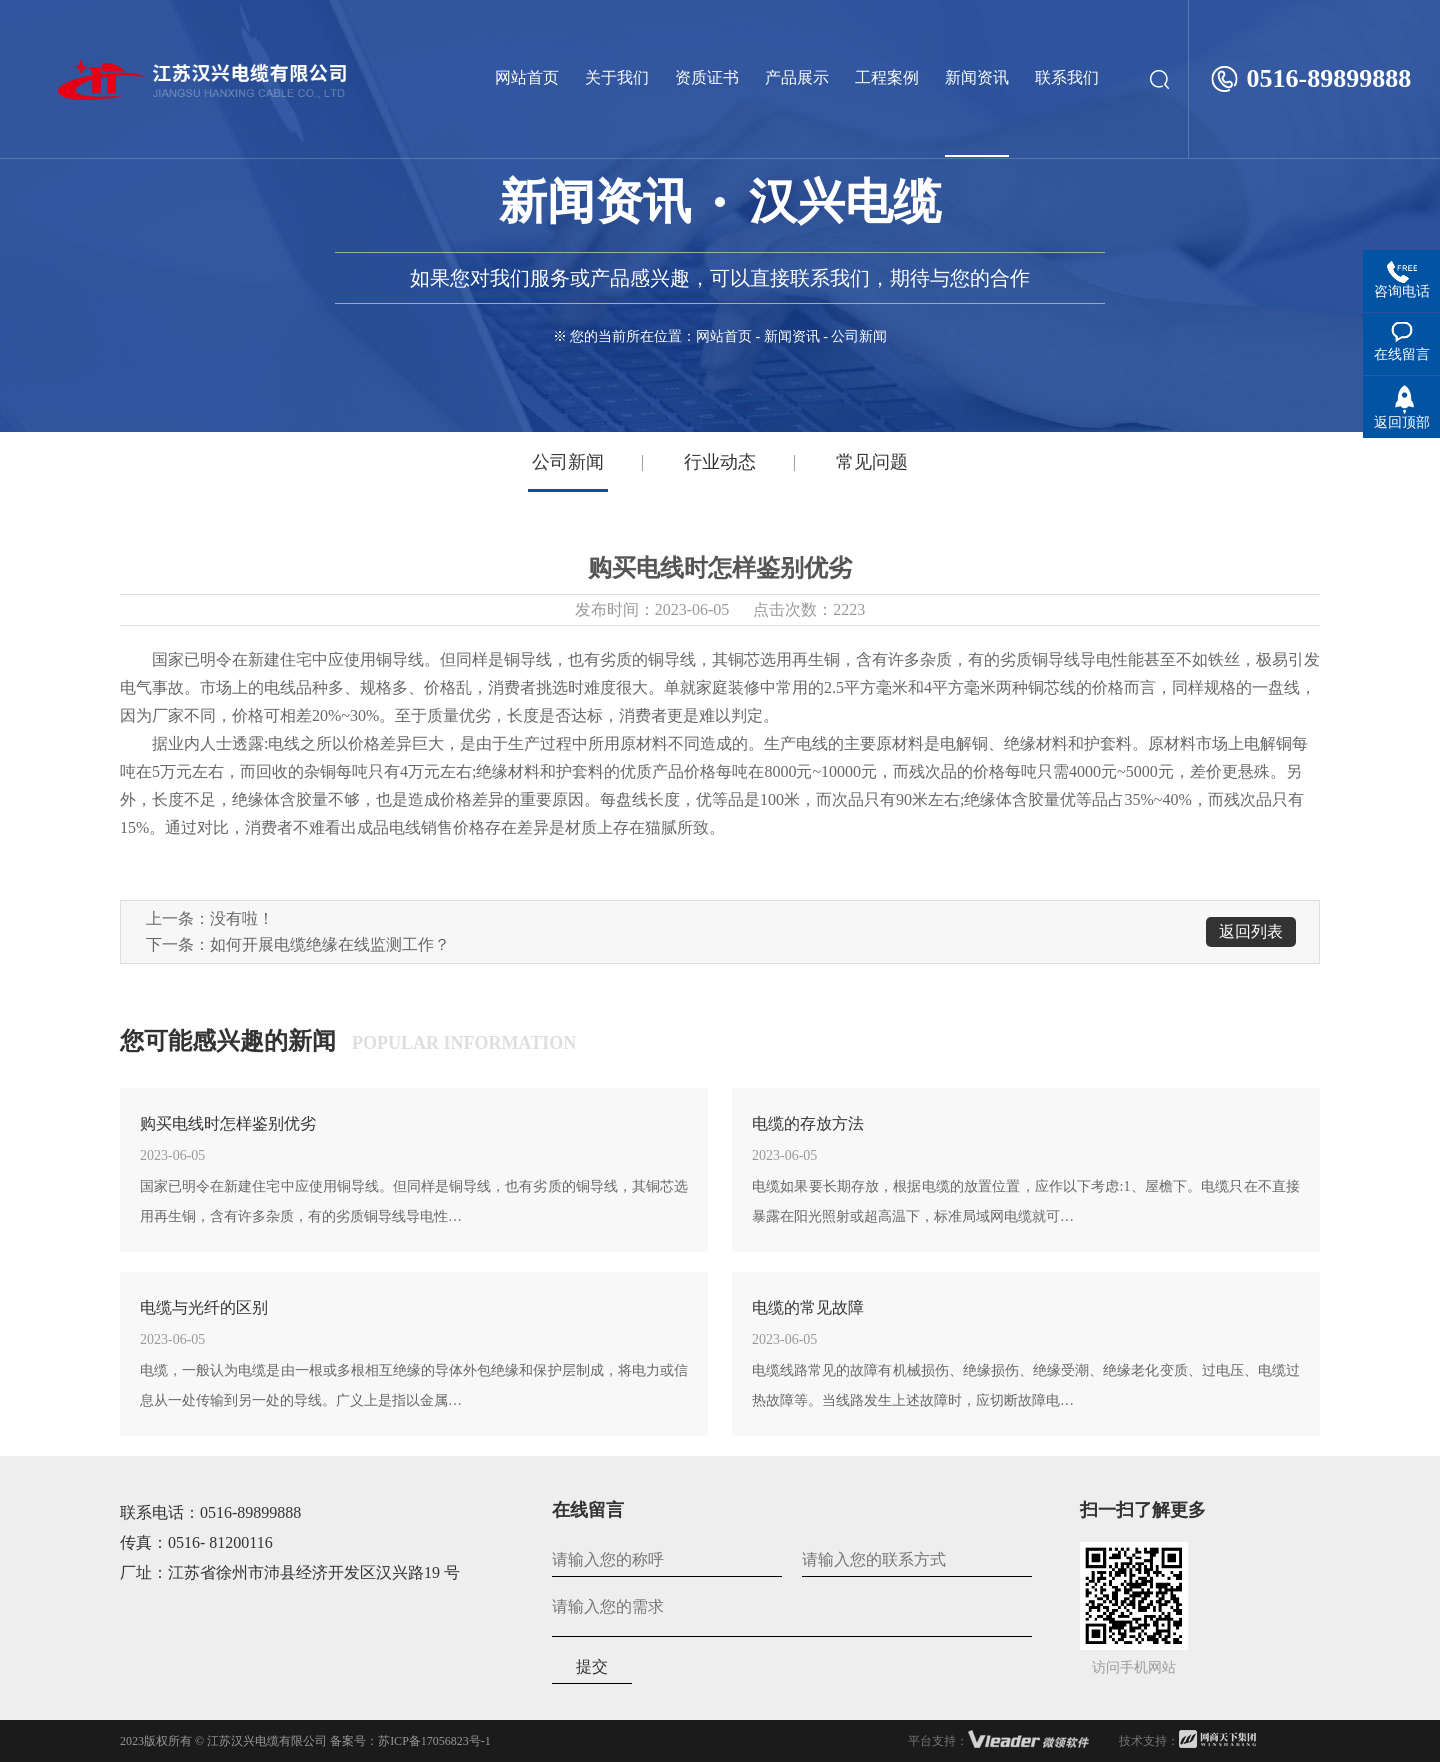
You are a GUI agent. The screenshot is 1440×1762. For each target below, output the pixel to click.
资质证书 (707, 77)
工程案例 (887, 77)
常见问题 (872, 462)
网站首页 (527, 77)
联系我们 (1067, 77)
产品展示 (797, 77)
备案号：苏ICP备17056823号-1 (410, 1741)
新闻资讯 (977, 77)
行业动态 (720, 462)
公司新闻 (568, 462)
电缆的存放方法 (808, 1123)
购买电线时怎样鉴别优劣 (228, 1123)
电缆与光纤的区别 (204, 1307)
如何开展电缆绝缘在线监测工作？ (330, 944)
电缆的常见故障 (808, 1307)
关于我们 (617, 77)
